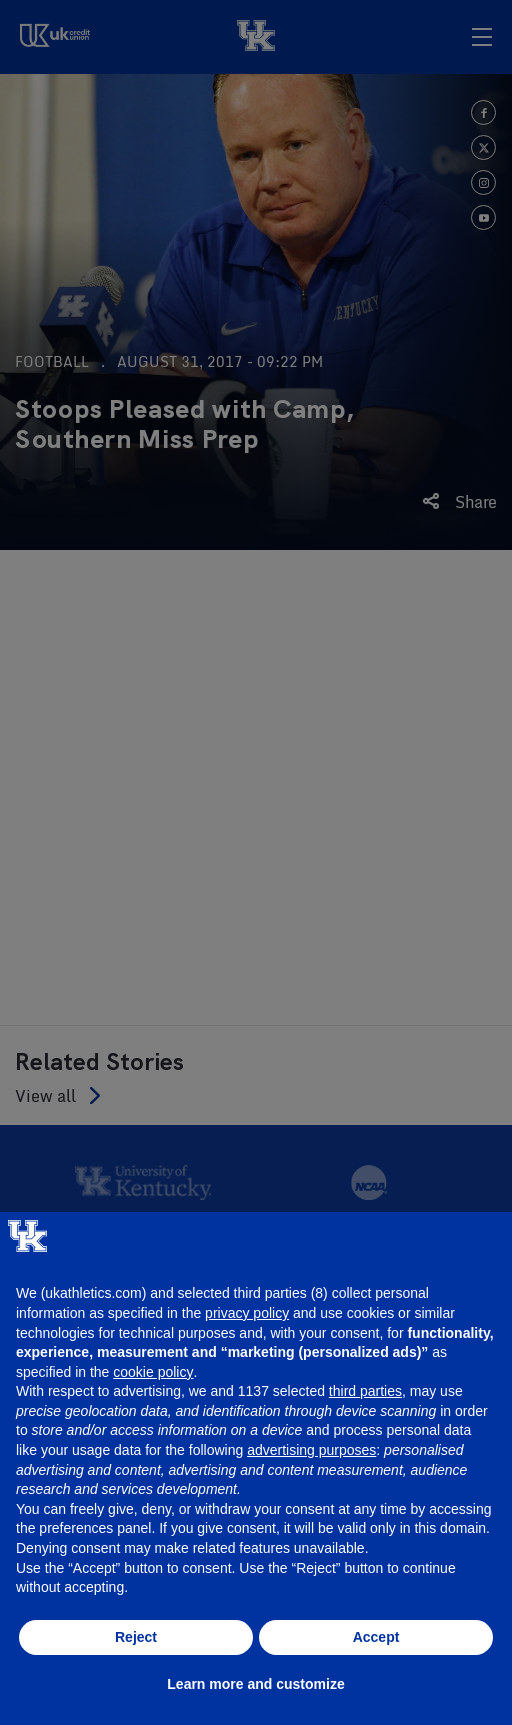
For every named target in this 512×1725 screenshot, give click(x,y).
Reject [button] (136, 1637)
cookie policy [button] (153, 1372)
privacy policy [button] (247, 1313)
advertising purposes (311, 1450)
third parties (365, 1391)
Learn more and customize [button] (255, 1684)
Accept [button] (376, 1637)
